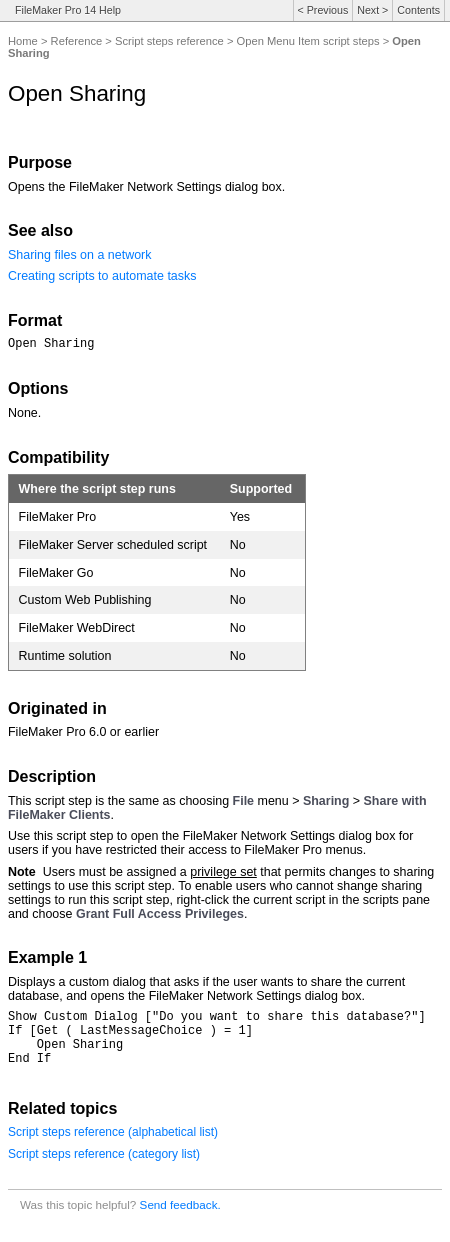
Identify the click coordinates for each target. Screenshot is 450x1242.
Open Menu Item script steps (308, 41)
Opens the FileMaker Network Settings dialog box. (146, 187)
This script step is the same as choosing (120, 804)
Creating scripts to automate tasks (102, 276)
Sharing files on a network (79, 255)
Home (23, 41)
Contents (418, 10)
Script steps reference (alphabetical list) (113, 1147)
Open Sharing (51, 345)
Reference (77, 41)
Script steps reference (169, 41)
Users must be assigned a (117, 875)
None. (24, 416)
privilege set (223, 875)
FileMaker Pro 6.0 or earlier (83, 735)
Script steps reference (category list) (104, 1169)
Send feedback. (180, 1219)
